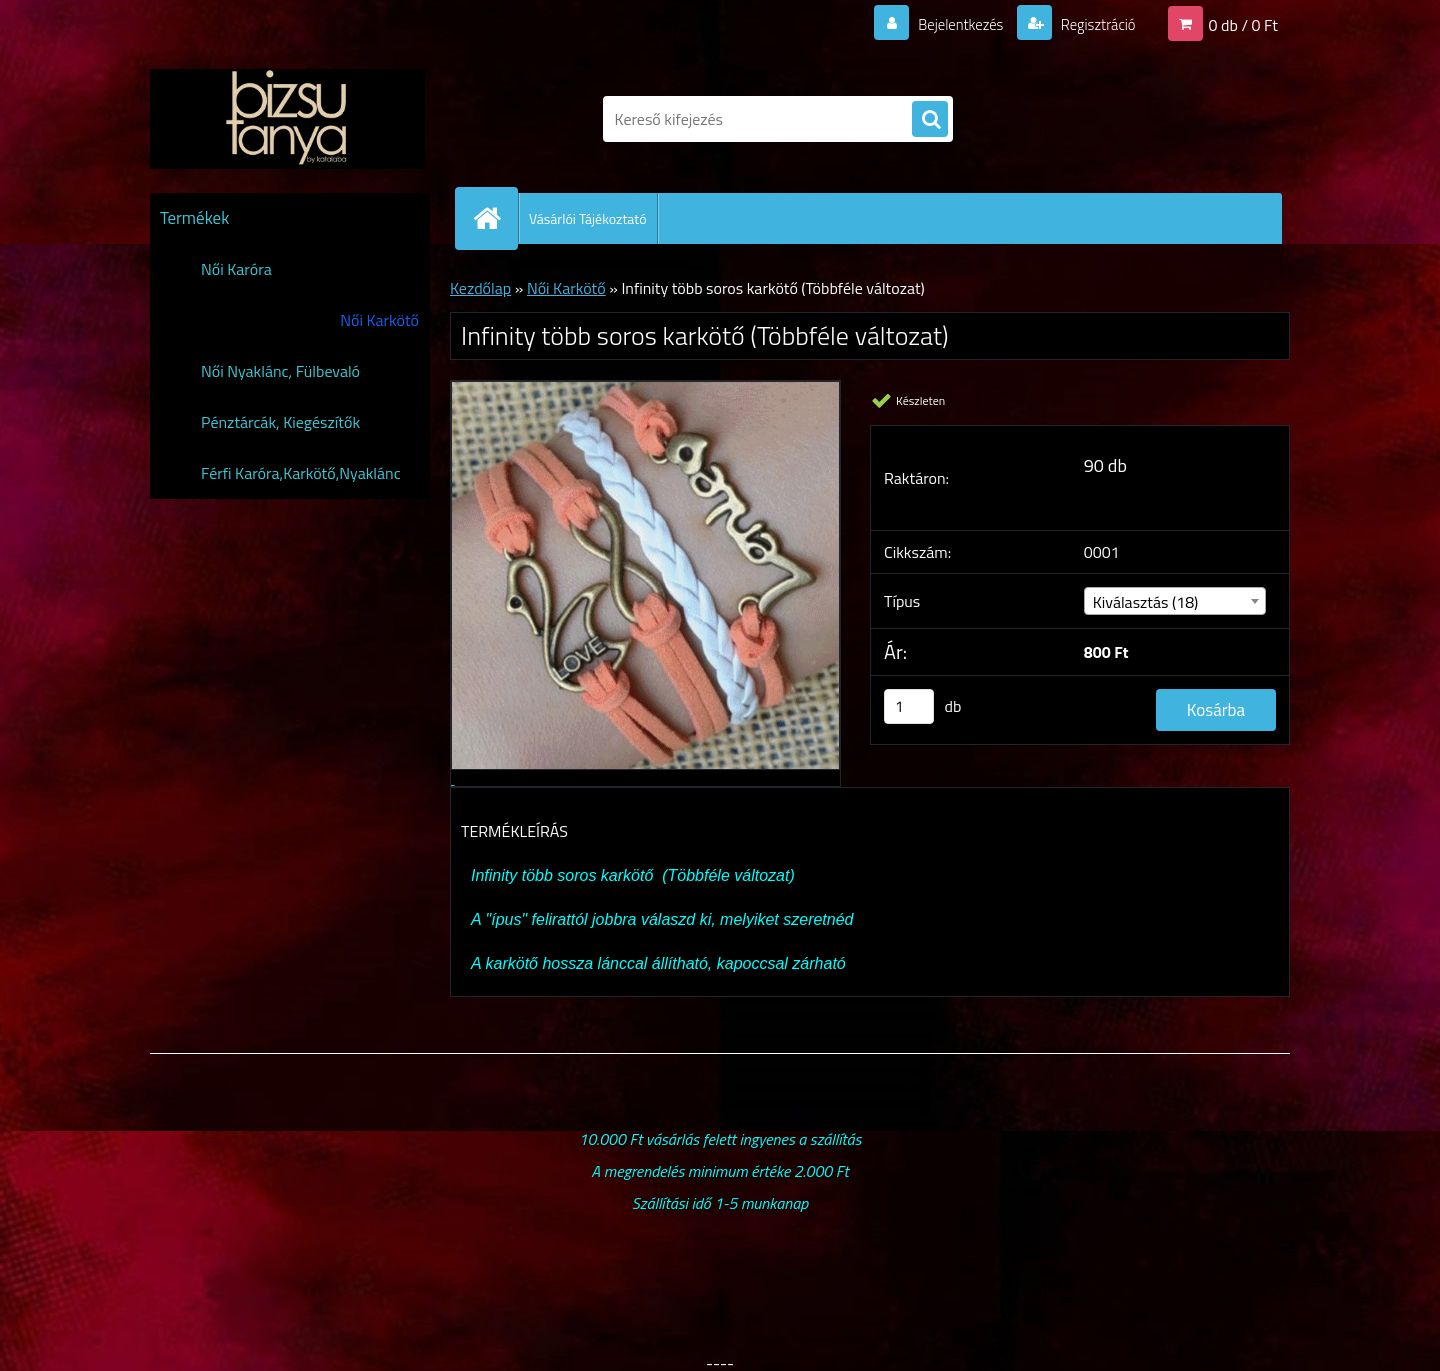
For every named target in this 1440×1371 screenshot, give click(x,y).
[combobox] (1175, 601)
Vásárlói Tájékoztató (588, 218)
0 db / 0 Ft (1243, 24)
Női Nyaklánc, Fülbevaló (280, 371)
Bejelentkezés (949, 24)
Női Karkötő (379, 320)
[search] (930, 120)
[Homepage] (495, 218)
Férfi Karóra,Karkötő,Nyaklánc (301, 473)
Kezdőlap (480, 288)
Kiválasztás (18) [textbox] (1146, 602)
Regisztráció (1092, 24)
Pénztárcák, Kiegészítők (280, 422)
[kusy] (909, 706)
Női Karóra (236, 269)
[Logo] (287, 119)
